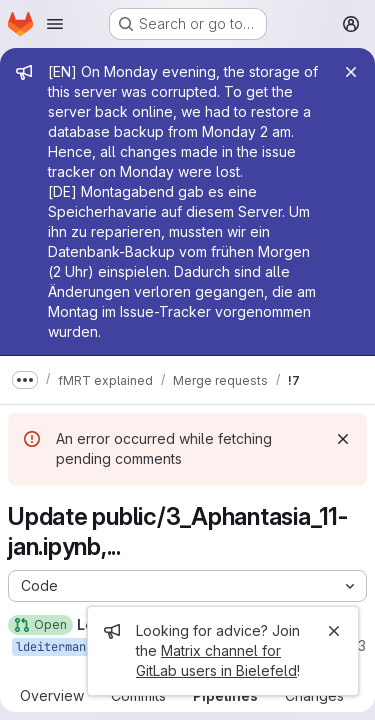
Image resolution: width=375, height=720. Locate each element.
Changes (314, 695)
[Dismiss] (343, 439)
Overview (52, 695)
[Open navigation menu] (55, 24)
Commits (138, 695)
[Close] (351, 72)
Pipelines (225, 695)
